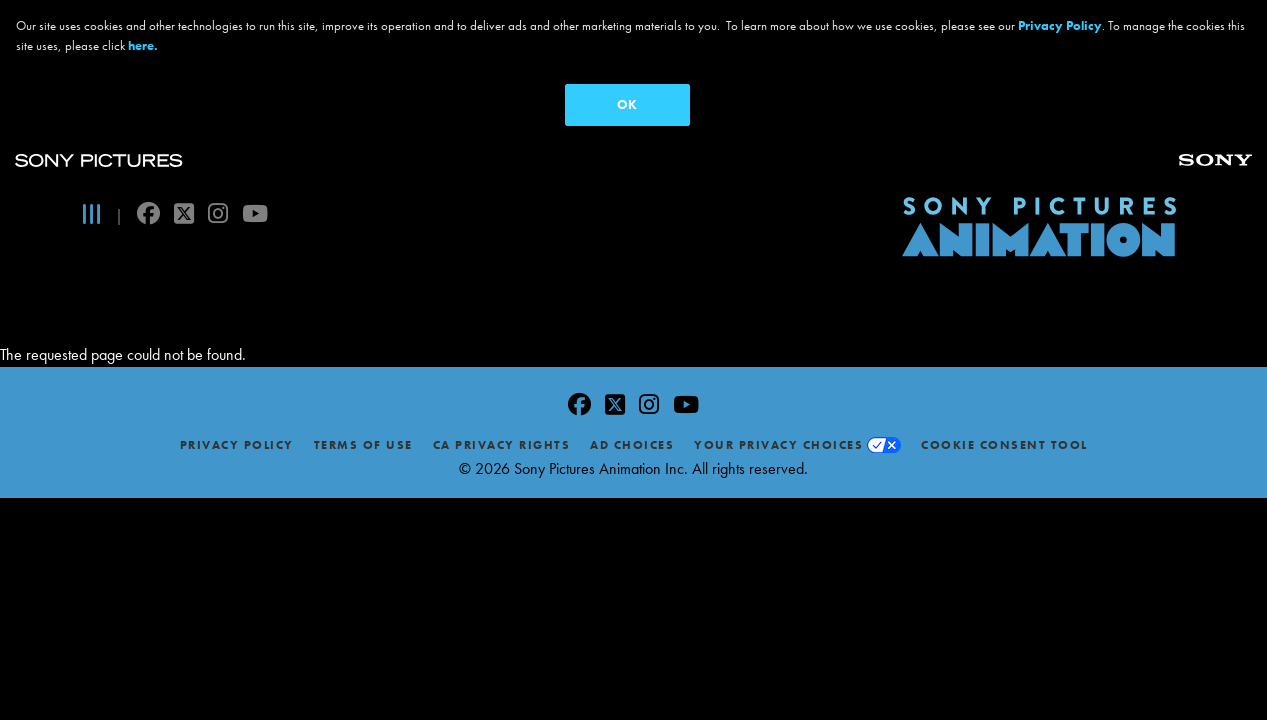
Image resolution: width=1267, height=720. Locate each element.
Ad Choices (632, 422)
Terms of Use (363, 422)
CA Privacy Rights (502, 422)
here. (143, 45)
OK (627, 104)
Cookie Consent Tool (1004, 422)
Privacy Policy (237, 422)
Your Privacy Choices (778, 422)
